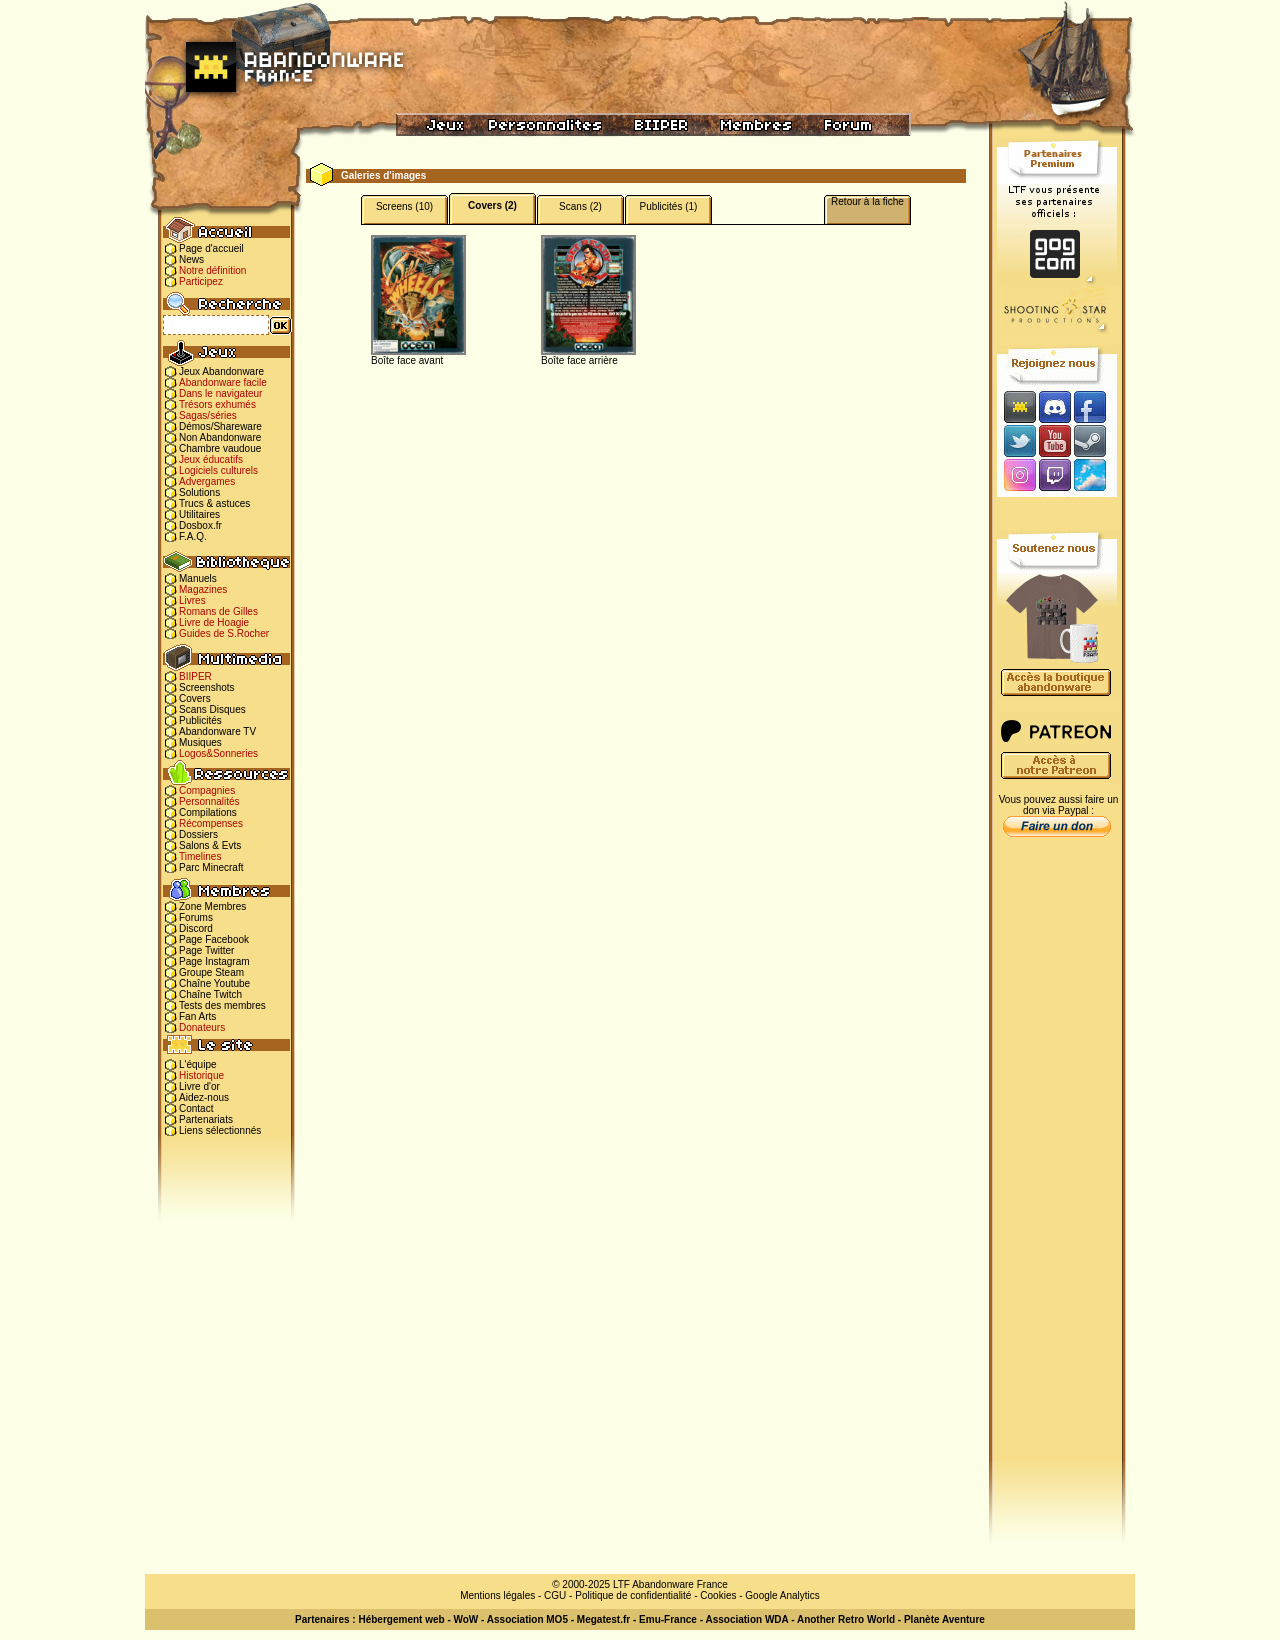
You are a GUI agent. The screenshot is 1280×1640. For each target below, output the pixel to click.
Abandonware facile (223, 382)
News (191, 259)
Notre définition (212, 270)
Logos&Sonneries (218, 753)
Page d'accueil (211, 248)
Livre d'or (199, 1086)
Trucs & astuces (214, 503)
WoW (466, 1619)
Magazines (203, 589)
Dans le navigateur (220, 393)
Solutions (199, 492)
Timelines (200, 856)
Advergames (207, 481)
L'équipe (198, 1064)
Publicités (200, 720)
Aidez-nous (204, 1097)
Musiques (200, 742)
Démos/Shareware (220, 426)
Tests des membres (222, 1005)
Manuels (198, 578)
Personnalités (209, 801)
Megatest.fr (603, 1619)
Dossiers (198, 834)
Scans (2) (580, 206)
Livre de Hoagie (214, 622)
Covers (195, 698)
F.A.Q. (193, 536)
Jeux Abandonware (221, 371)
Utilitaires (199, 514)
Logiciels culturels (218, 470)
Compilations (208, 812)
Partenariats (206, 1119)
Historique (201, 1075)
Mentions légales (497, 1595)
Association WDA (746, 1619)
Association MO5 (527, 1619)
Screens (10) (404, 206)
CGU (555, 1595)
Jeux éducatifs (211, 459)
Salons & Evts (210, 845)
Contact (196, 1108)
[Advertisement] (1057, 1161)
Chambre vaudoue (220, 448)
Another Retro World (846, 1619)
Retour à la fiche (867, 201)
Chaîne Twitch (210, 994)
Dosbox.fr (200, 525)
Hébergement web (401, 1619)
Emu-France (668, 1619)
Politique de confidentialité (633, 1595)
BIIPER (195, 676)
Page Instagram (214, 961)
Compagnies (207, 790)
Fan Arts (197, 1016)
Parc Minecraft (211, 867)
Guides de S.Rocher (224, 633)
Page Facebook (214, 939)
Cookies (718, 1595)
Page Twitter (206, 950)
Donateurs (202, 1027)
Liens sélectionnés (220, 1130)
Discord (196, 928)
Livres (192, 600)
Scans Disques (212, 709)
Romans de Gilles (218, 611)
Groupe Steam (211, 972)
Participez (201, 281)
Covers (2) (492, 205)
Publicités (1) (669, 206)
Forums (196, 917)
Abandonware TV (217, 731)
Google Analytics (782, 1595)
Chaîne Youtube (214, 983)
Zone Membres (212, 906)
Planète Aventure (944, 1619)
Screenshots (207, 687)
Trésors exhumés (217, 404)
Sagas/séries (208, 415)
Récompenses (211, 823)
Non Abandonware (220, 437)
